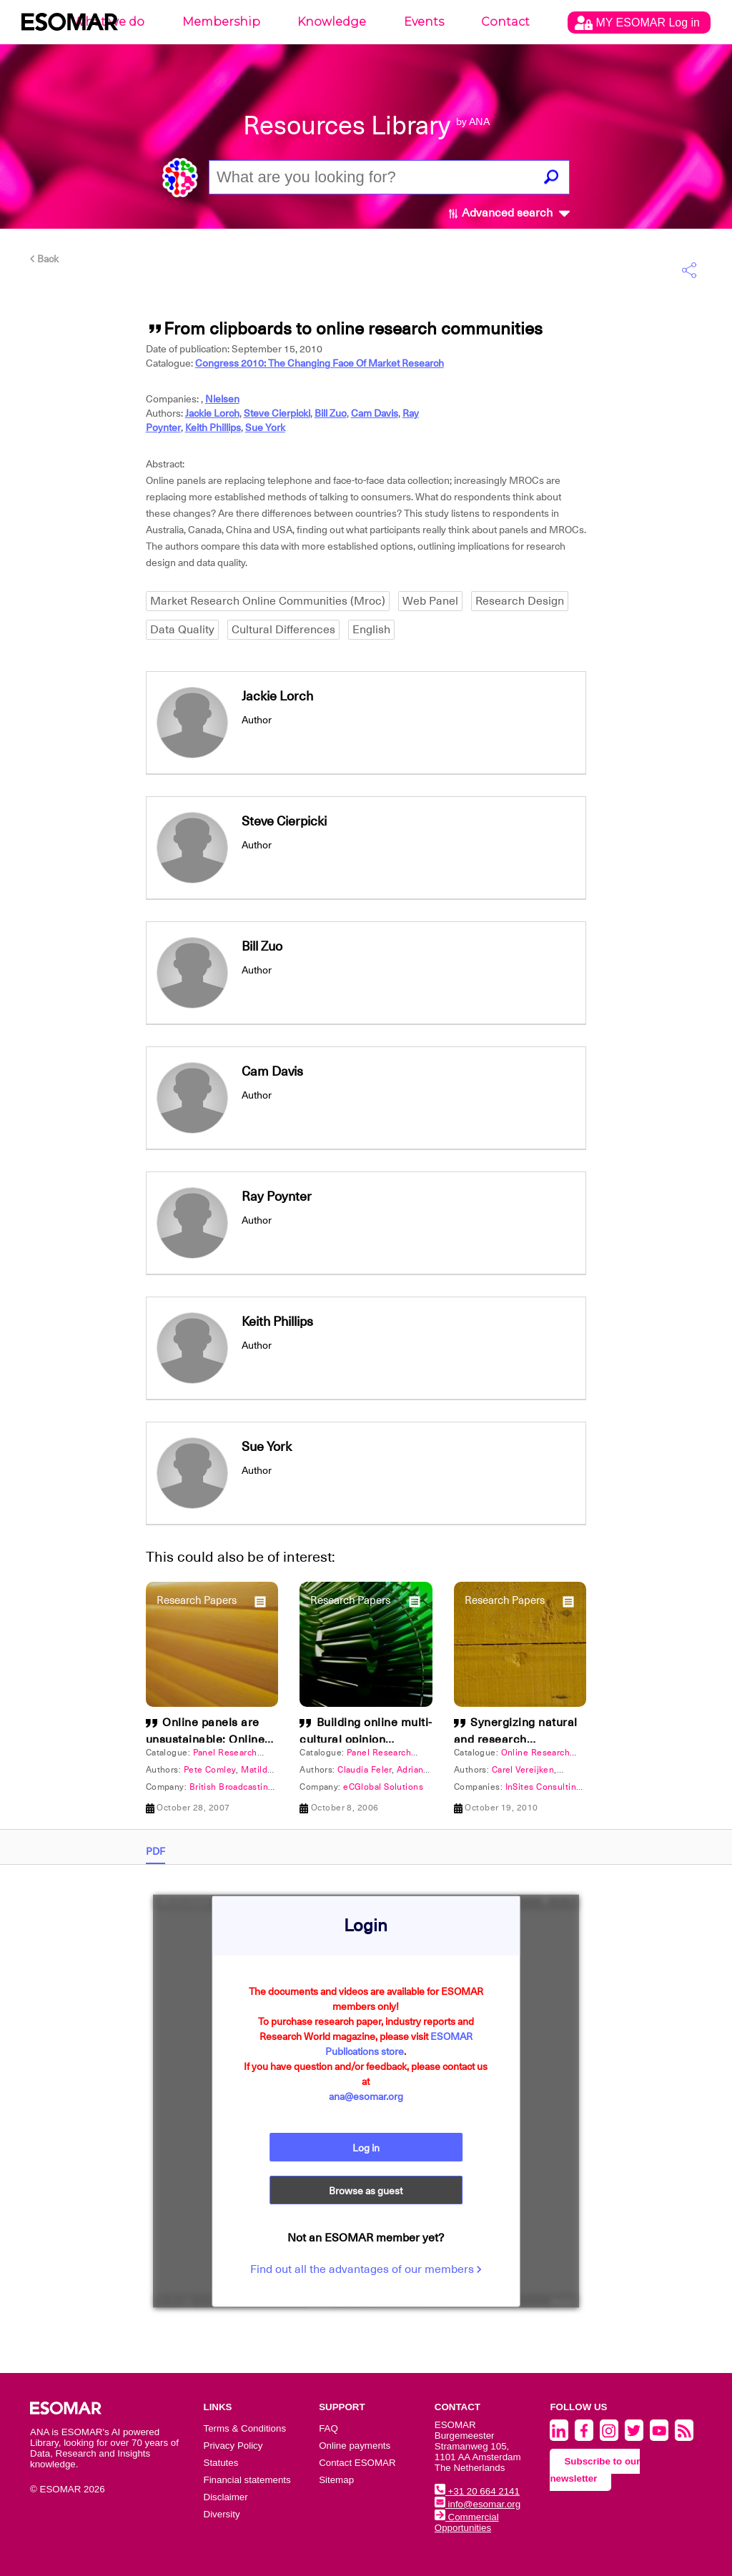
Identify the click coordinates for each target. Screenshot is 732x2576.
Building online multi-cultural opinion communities (366, 1739)
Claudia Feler (364, 1769)
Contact (505, 22)
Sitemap (336, 2480)
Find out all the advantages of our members (366, 2269)
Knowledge (331, 22)
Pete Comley (210, 1769)
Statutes (221, 2462)
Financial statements (247, 2480)
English (371, 630)
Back (44, 258)
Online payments (354, 2445)
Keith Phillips (213, 427)
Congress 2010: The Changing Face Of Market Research (319, 363)
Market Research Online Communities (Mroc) (267, 601)
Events (424, 22)
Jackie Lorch (212, 413)
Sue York (265, 427)
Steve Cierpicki (277, 413)
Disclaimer (226, 2497)
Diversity (222, 2514)
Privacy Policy (233, 2445)
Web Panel (430, 601)
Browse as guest (365, 2190)
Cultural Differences (283, 630)
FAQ (328, 2428)
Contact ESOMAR (357, 2462)
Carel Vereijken (523, 1769)
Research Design (519, 601)
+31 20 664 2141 (477, 2491)
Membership (221, 22)
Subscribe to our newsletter (595, 2470)
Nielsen (222, 398)
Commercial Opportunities (467, 2522)
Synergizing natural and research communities (516, 1739)
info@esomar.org (477, 2504)
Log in (366, 2147)
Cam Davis (374, 413)
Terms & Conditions (245, 2428)
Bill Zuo (331, 413)
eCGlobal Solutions (383, 1787)
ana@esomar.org (366, 2096)
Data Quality (182, 630)
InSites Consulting (543, 1787)
